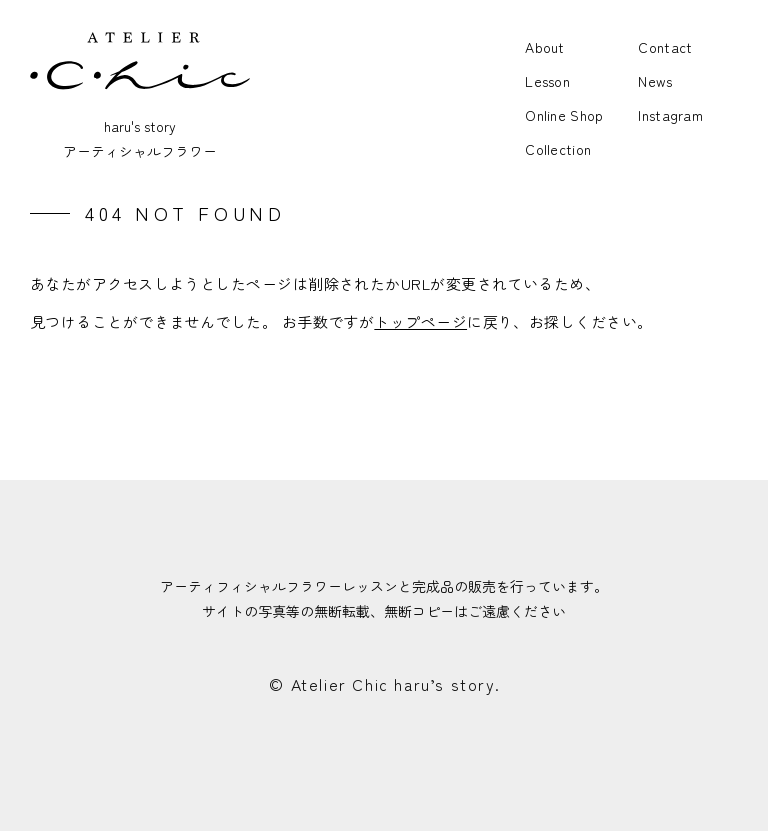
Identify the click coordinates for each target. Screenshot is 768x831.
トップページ (420, 321)
